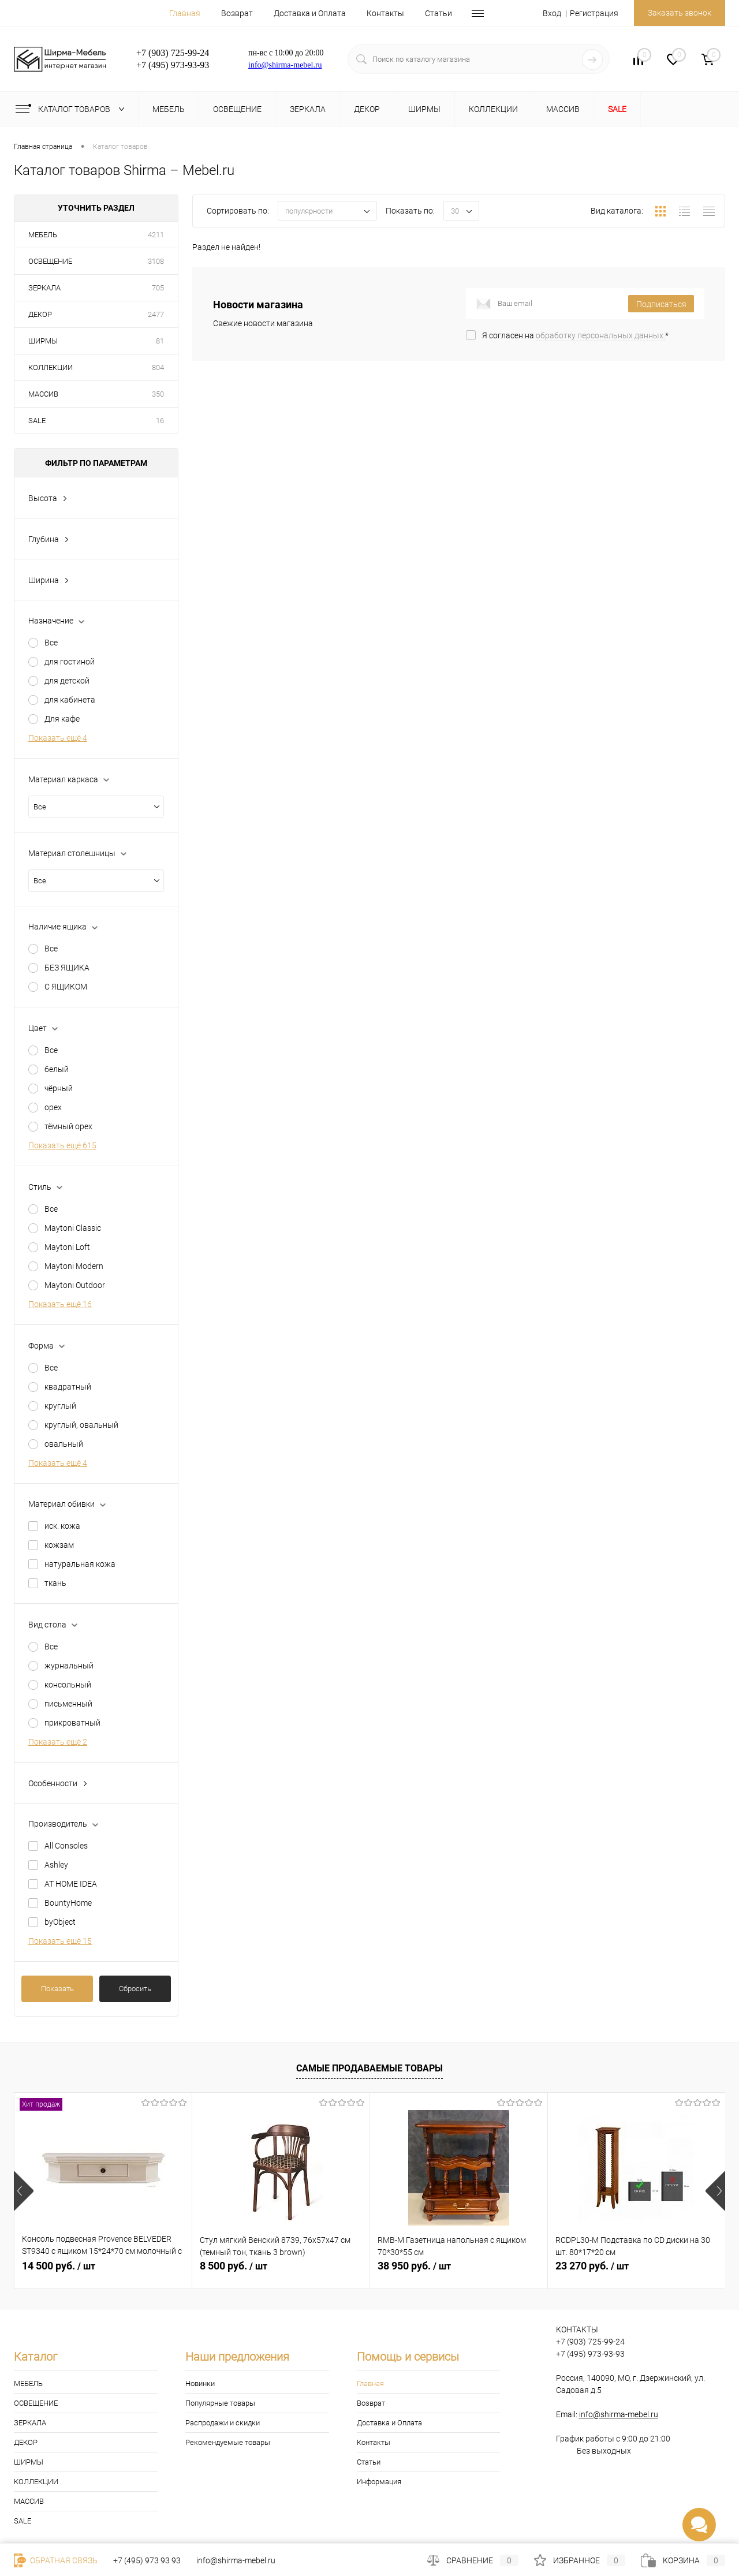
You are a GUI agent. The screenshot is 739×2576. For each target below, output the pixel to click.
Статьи (438, 13)
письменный (68, 1703)
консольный (67, 1684)
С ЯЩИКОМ (65, 986)
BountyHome (68, 1902)
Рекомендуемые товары (227, 2442)
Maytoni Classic (72, 1228)
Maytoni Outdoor (74, 1285)
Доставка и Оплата (310, 13)
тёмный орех (68, 1126)
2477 (156, 314)
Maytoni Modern (73, 1266)
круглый (60, 1405)
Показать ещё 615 (62, 1145)
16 (160, 420)
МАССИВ (43, 394)
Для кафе (62, 718)
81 (160, 341)
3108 (156, 261)
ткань (55, 1583)
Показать (57, 1988)
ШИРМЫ (43, 341)
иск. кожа (62, 1525)
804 (158, 367)
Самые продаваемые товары (369, 2068)
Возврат (237, 13)
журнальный (69, 1665)
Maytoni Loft (67, 1247)
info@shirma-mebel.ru (285, 65)
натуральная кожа (79, 1564)
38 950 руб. (414, 2266)
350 (158, 394)
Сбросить (135, 1988)
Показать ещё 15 (60, 1941)
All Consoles (66, 1845)
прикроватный (72, 1722)
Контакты (385, 13)
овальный (63, 1443)
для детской (66, 680)
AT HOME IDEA (70, 1883)
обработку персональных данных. (600, 335)
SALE (37, 420)
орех (53, 1107)
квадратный (67, 1386)
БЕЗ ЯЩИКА (66, 967)
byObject (60, 1922)
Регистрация (594, 13)
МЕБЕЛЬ (42, 234)
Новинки (200, 2383)
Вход (552, 13)
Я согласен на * (575, 335)
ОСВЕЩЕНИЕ (50, 261)
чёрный (58, 1088)
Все (51, 642)
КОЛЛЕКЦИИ (50, 367)
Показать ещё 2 (57, 1741)
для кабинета (69, 699)
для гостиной (69, 661)
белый (56, 1069)
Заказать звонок (679, 12)
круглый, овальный (81, 1424)
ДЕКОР (40, 314)
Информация (379, 2481)
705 (158, 287)
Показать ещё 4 (57, 737)
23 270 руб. (592, 2266)
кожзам (59, 1545)
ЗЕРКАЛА (44, 287)
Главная (184, 13)
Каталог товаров (72, 109)
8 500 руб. (233, 2266)
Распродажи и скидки (222, 2422)
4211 (156, 234)
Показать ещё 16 (60, 1304)
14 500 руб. (58, 2266)
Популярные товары (220, 2403)
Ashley (56, 1864)
